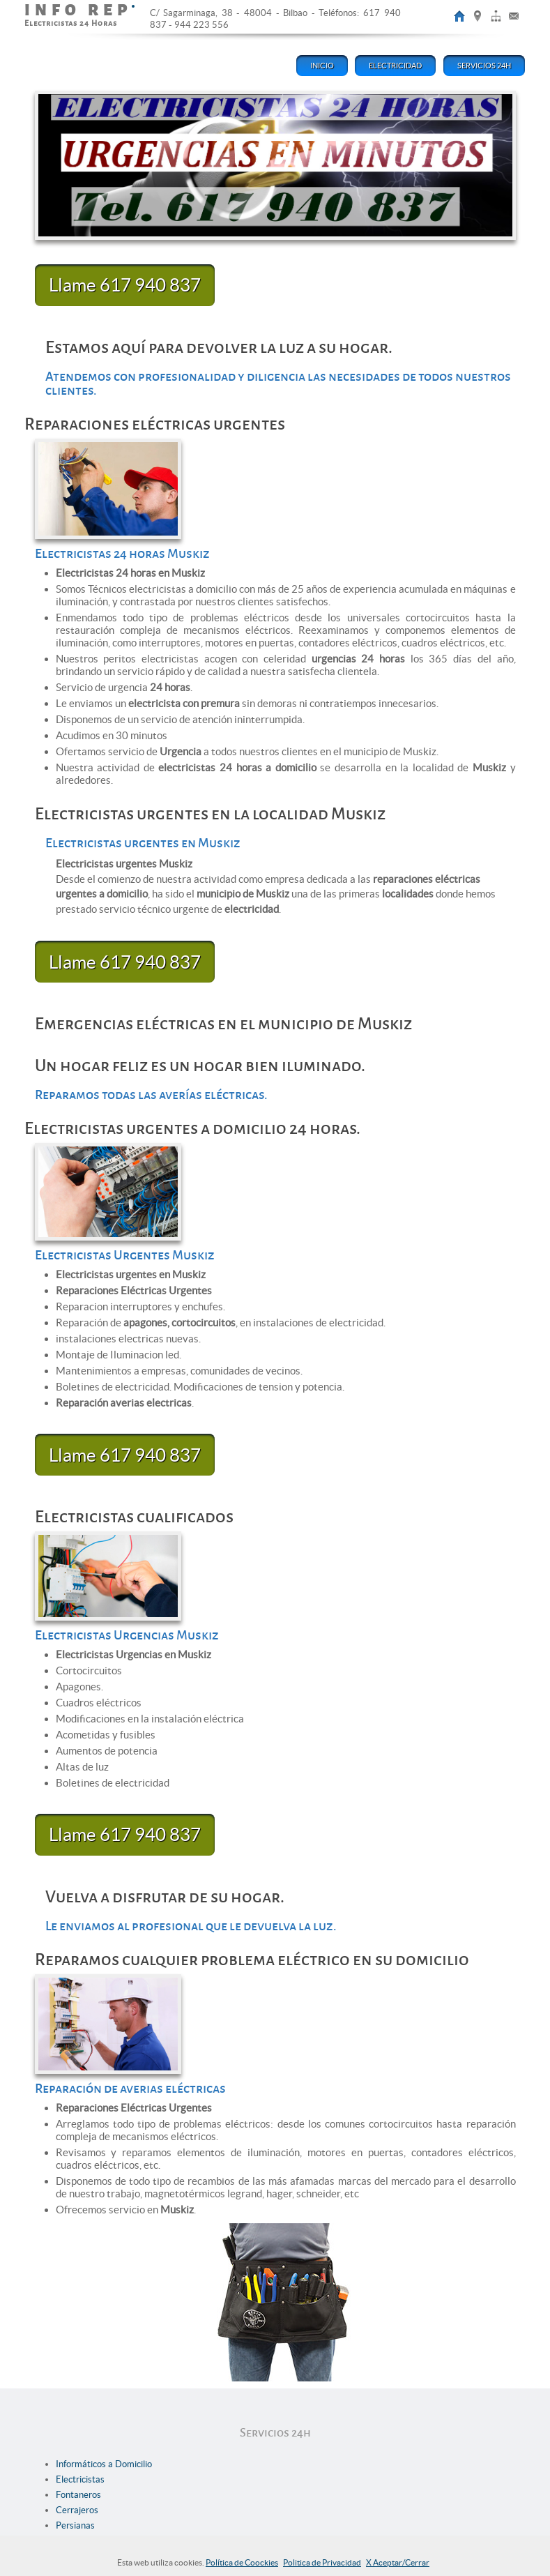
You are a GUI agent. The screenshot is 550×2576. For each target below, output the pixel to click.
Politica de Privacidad (322, 2562)
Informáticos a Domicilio (104, 2464)
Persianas (75, 2525)
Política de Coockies (242, 2562)
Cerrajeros (77, 2510)
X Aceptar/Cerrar (397, 2562)
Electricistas (80, 2479)
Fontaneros (78, 2495)
